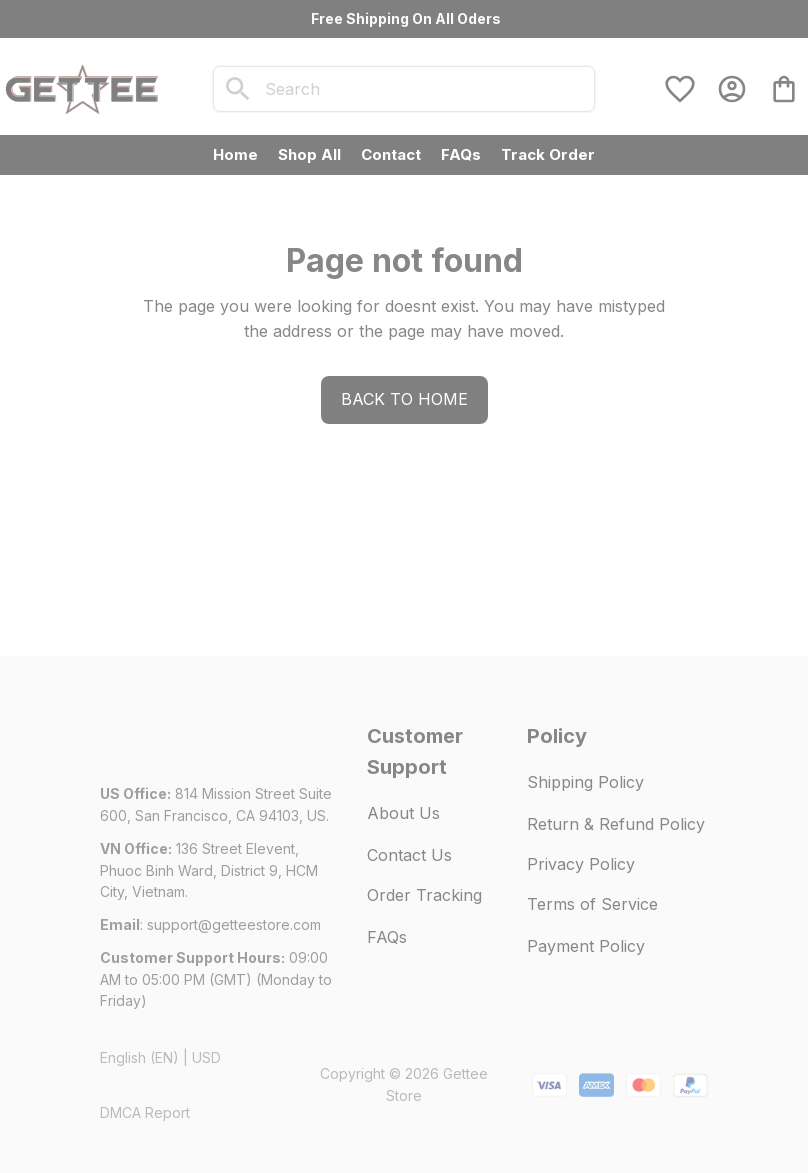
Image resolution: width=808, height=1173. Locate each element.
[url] (234, 925)
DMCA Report (145, 1112)
